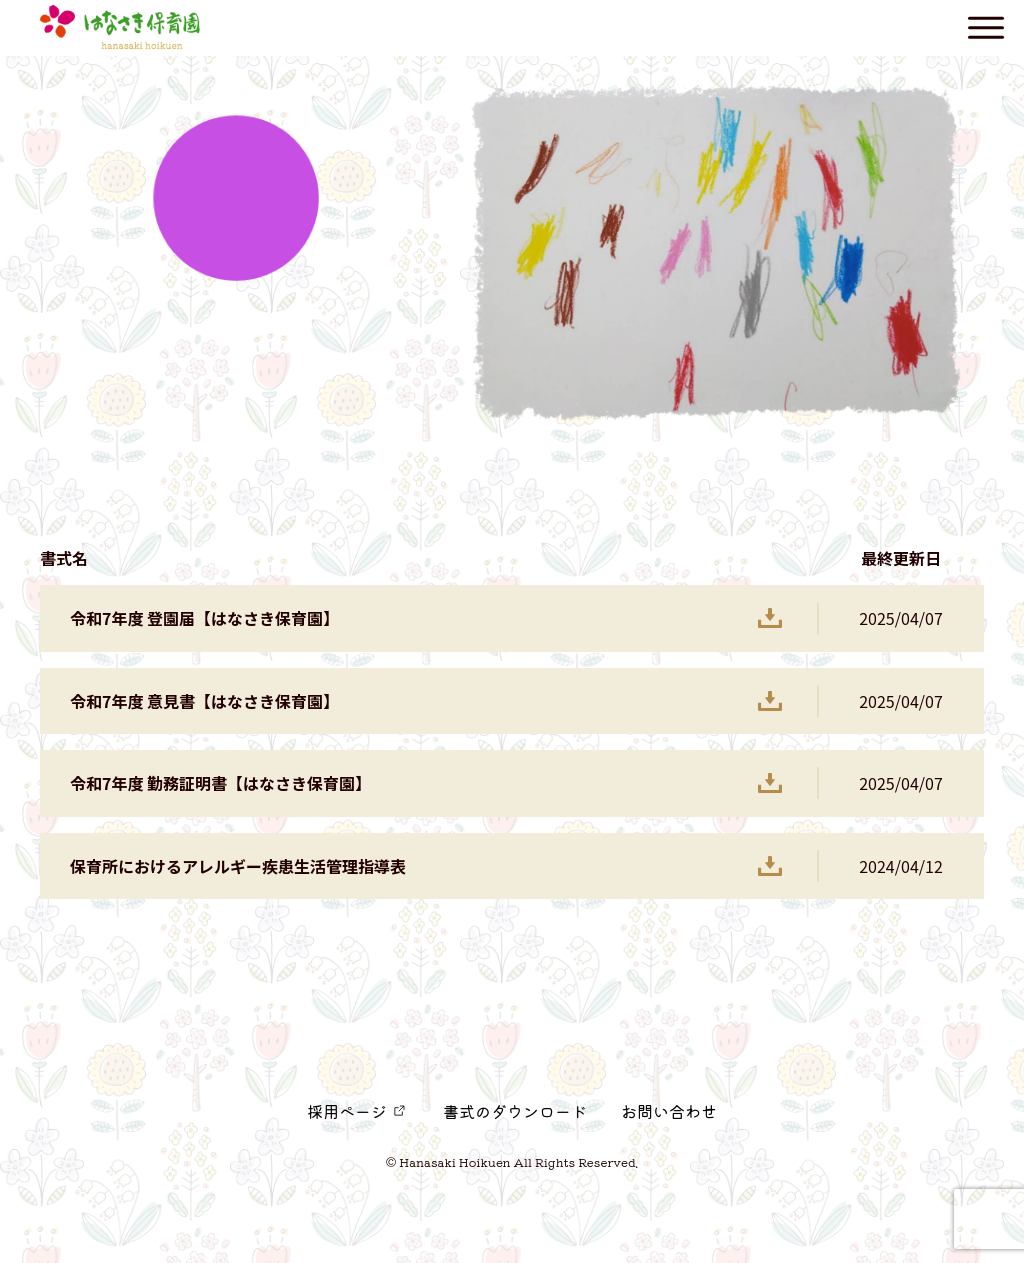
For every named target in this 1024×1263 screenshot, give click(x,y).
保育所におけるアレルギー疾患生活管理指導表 (238, 866)
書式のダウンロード (515, 1111)
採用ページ (347, 1111)
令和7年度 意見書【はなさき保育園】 (204, 701)
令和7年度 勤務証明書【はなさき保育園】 (220, 783)
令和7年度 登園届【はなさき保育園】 (204, 618)
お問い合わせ (669, 1111)
